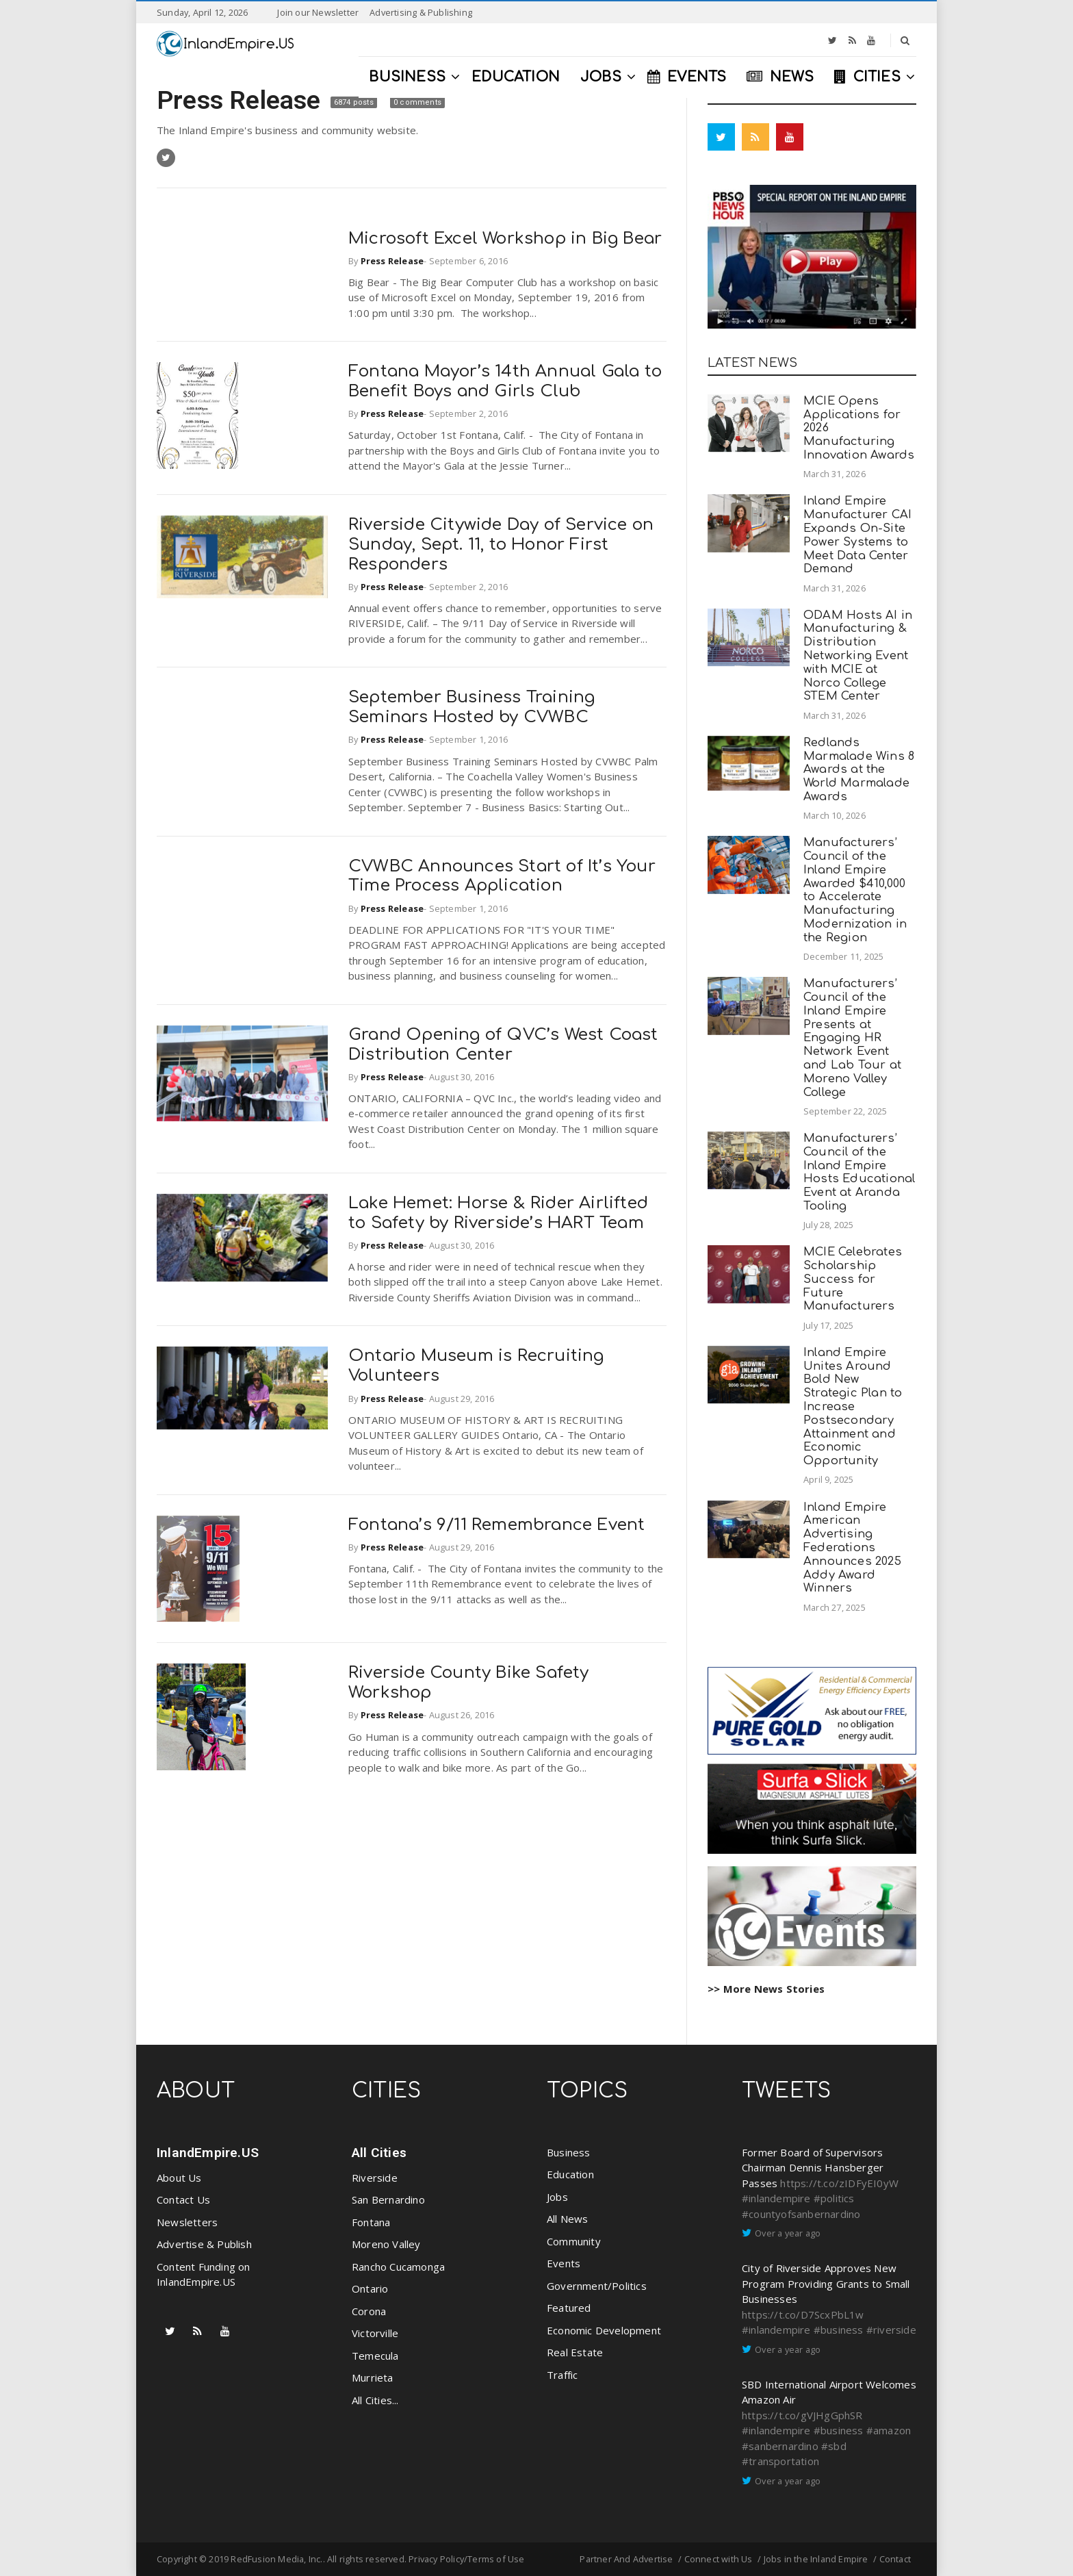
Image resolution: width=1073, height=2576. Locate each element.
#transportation (780, 2461)
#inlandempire (776, 2198)
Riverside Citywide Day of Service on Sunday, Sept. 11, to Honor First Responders (501, 544)
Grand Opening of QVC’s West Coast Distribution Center (503, 1044)
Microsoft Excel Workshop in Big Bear (505, 238)
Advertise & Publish (204, 2244)
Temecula (375, 2355)
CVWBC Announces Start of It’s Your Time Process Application (502, 876)
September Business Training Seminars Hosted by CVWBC (471, 707)
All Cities (379, 2152)
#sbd (833, 2446)
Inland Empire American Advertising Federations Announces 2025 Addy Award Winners (852, 1548)
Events (563, 2263)
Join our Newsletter (318, 12)
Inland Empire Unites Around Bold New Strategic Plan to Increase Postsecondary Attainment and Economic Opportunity (852, 1406)
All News (568, 2219)
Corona (369, 2311)
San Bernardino (388, 2199)
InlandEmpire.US (208, 2152)
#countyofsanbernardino (801, 2214)
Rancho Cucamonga (398, 2266)
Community (574, 2241)
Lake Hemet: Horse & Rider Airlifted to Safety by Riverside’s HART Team (498, 1213)
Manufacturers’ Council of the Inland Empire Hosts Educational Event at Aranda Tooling (859, 1172)
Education (570, 2174)
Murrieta (372, 2377)
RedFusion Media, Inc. (276, 2559)
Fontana (371, 2222)
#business (839, 2329)
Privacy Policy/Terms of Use (466, 2559)
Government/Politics (597, 2286)
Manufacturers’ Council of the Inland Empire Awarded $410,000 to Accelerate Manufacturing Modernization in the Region (855, 890)
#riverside (891, 2329)
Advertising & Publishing (421, 12)
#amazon (888, 2430)
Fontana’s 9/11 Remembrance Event (496, 1525)
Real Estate (575, 2352)
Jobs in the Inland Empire (816, 2559)
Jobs (557, 2197)
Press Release (242, 100)
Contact (895, 2559)
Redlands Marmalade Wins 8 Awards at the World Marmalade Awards (858, 769)
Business (569, 2152)
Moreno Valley (386, 2244)
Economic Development (604, 2330)
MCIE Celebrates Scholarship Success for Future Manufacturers (852, 1278)
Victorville (375, 2333)
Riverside (375, 2177)
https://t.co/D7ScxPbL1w (803, 2314)
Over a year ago (787, 2233)
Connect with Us (718, 2559)
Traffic (562, 2375)
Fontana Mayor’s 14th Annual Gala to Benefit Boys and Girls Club (505, 381)
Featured (569, 2307)
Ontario (370, 2288)
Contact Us (183, 2199)
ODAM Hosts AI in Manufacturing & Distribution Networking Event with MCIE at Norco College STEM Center (857, 656)
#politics (834, 2198)
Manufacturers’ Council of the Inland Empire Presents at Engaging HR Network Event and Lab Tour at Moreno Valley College (852, 1037)
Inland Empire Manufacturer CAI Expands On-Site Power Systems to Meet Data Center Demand (857, 534)
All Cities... (375, 2400)
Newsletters (187, 2222)
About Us (179, 2177)
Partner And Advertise (626, 2559)
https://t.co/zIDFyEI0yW (839, 2183)
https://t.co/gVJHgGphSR (802, 2415)
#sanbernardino (780, 2446)
